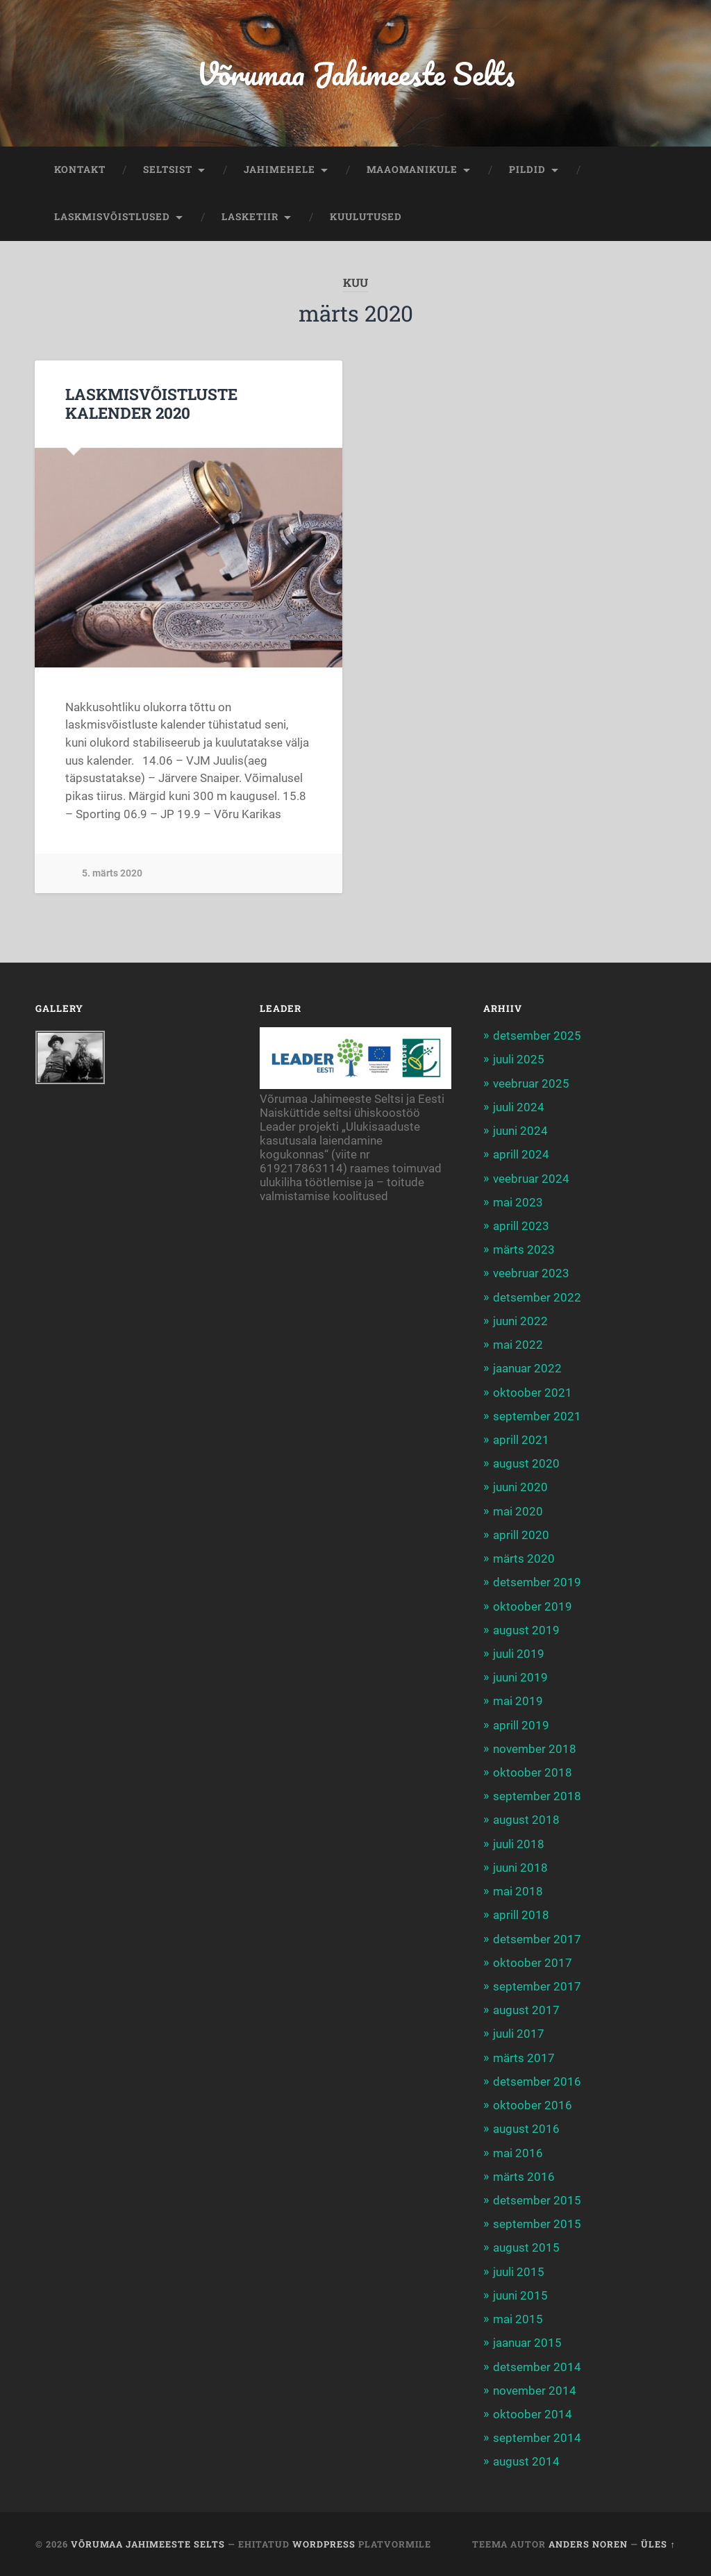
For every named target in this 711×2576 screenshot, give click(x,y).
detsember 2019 (537, 1582)
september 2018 (537, 1796)
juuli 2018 (518, 1844)
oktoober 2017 (532, 1963)
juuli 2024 (518, 1107)
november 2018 (534, 1749)
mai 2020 (518, 1511)
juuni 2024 (520, 1131)
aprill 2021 (521, 1440)
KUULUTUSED (366, 216)
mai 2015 (518, 2319)
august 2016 (526, 2129)
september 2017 (537, 1986)
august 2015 (526, 2247)
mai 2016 (518, 2153)
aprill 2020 (521, 1535)
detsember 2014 (537, 2367)
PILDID (527, 169)
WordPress (324, 2544)
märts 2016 (524, 2177)
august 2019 (526, 1630)
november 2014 (534, 2391)
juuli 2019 (518, 1654)
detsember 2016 (537, 2081)
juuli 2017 (518, 2034)
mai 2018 (518, 1891)
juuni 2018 (520, 1868)
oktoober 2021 (532, 1392)
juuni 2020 (520, 1487)
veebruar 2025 (531, 1083)
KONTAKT (80, 169)
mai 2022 (518, 1345)
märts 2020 (524, 1558)
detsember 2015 (537, 2200)
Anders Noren (588, 2544)
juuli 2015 (518, 2272)
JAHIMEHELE (279, 169)
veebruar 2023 (531, 1273)
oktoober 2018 (532, 1772)
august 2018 (526, 1820)
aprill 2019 (521, 1725)
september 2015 (537, 2224)
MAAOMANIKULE (412, 169)
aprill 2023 (521, 1226)
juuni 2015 (520, 2295)
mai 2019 (518, 1701)
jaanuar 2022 (527, 1368)
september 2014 (537, 2438)
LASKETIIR (249, 216)
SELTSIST (167, 169)
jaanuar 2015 (527, 2343)
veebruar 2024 (531, 1179)
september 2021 (537, 1416)
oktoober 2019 (532, 1606)
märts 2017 (524, 2058)
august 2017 (526, 2010)
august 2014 (526, 2461)
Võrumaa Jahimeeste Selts (355, 73)
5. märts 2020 (112, 873)
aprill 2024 (521, 1154)
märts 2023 (524, 1249)
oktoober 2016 (532, 2105)
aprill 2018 (521, 1915)
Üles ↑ (658, 2544)
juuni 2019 (520, 1677)
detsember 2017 (537, 1939)
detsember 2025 (537, 1035)
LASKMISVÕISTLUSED (112, 216)
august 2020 (526, 1463)
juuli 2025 (518, 1059)
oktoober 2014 (532, 2414)
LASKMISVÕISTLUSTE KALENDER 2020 (151, 403)
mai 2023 (518, 1202)
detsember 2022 (537, 1297)
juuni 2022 (520, 1321)
